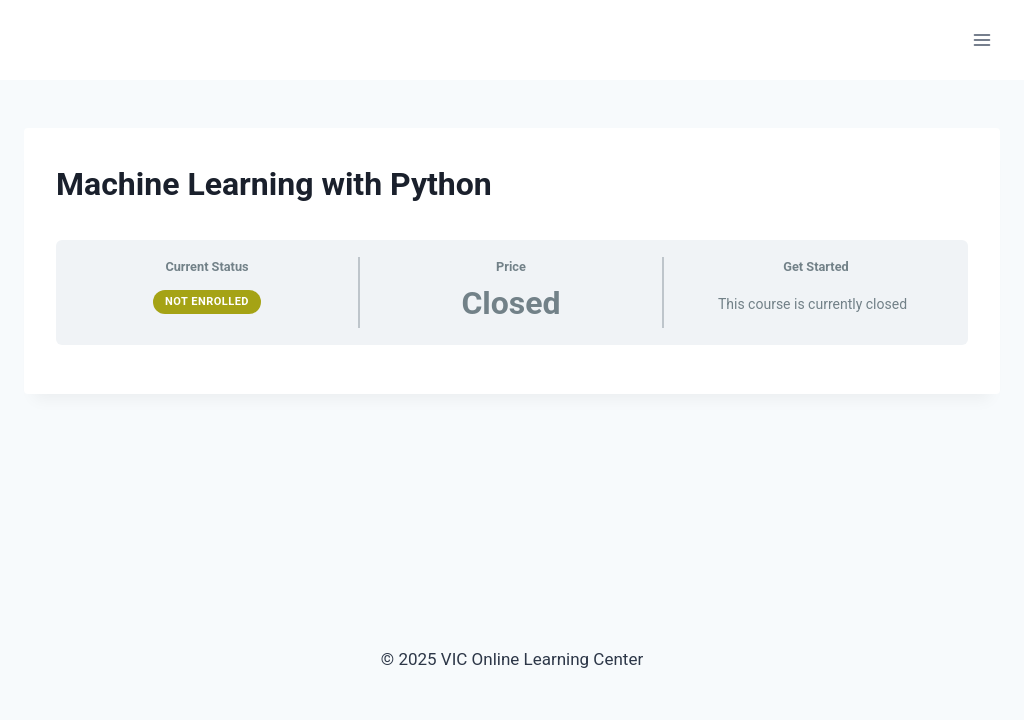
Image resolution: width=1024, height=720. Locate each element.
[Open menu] (981, 39)
